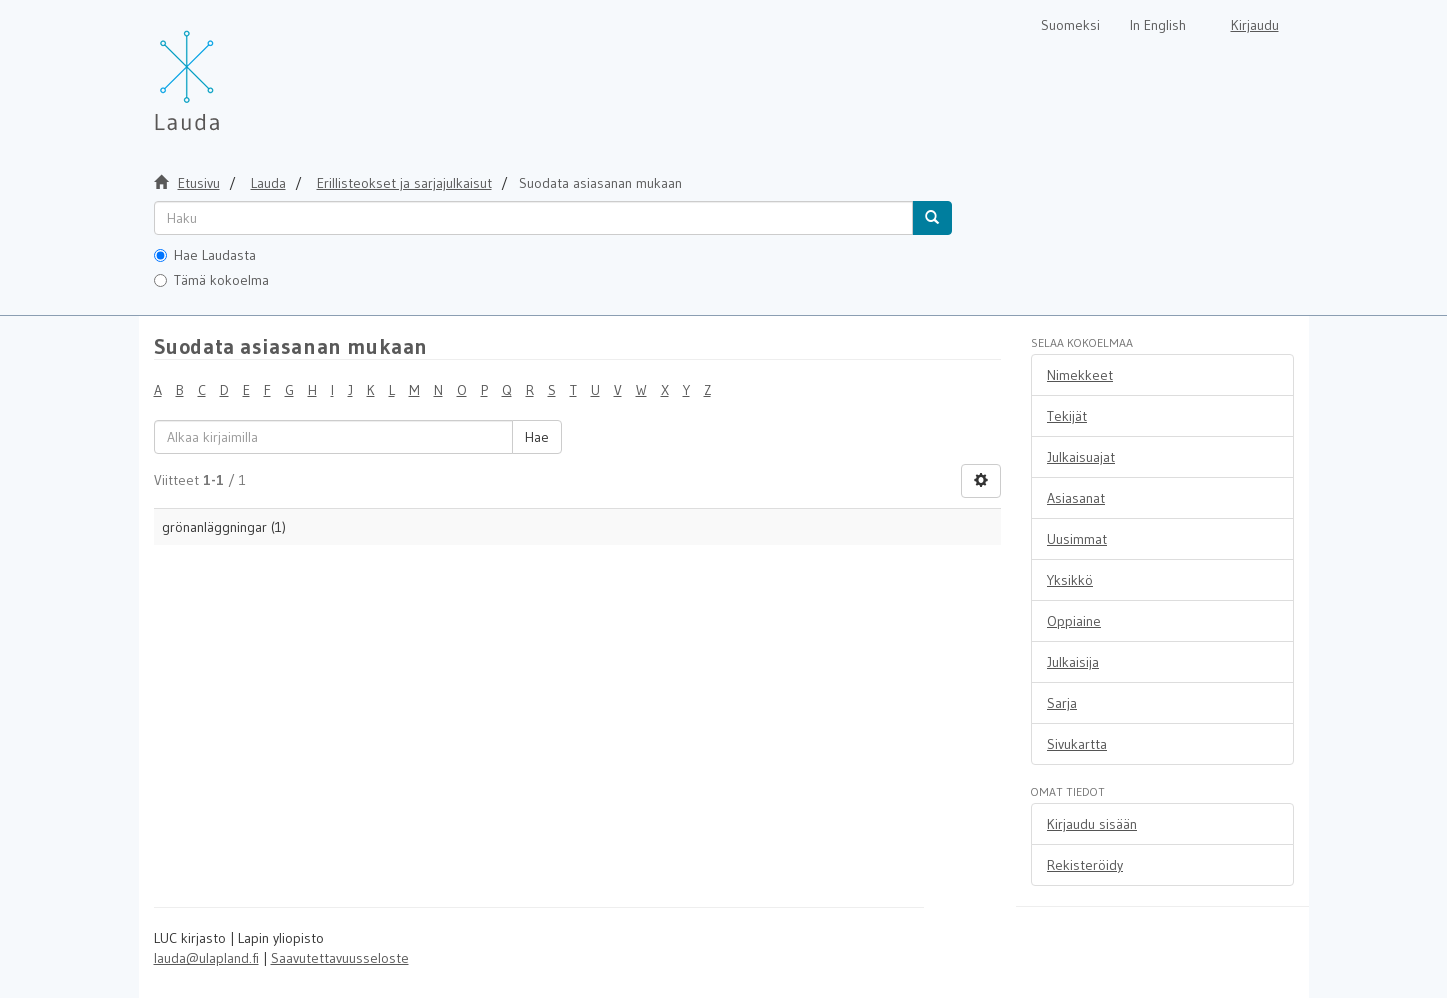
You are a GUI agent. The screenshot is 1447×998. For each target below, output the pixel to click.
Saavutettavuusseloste (340, 958)
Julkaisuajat (1081, 457)
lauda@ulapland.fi (206, 958)
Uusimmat (1077, 539)
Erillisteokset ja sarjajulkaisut (404, 183)
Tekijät (1067, 416)
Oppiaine (1074, 621)
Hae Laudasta (205, 255)
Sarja (1062, 703)
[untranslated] (533, 218)
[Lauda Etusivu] (229, 70)
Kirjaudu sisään (1092, 824)
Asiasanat (1076, 498)
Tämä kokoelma (211, 280)
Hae (537, 437)
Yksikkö (1070, 580)
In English (1158, 25)
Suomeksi (1070, 25)
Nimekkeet (1080, 375)
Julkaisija (1073, 662)
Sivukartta (1077, 744)
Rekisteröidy (1085, 865)
